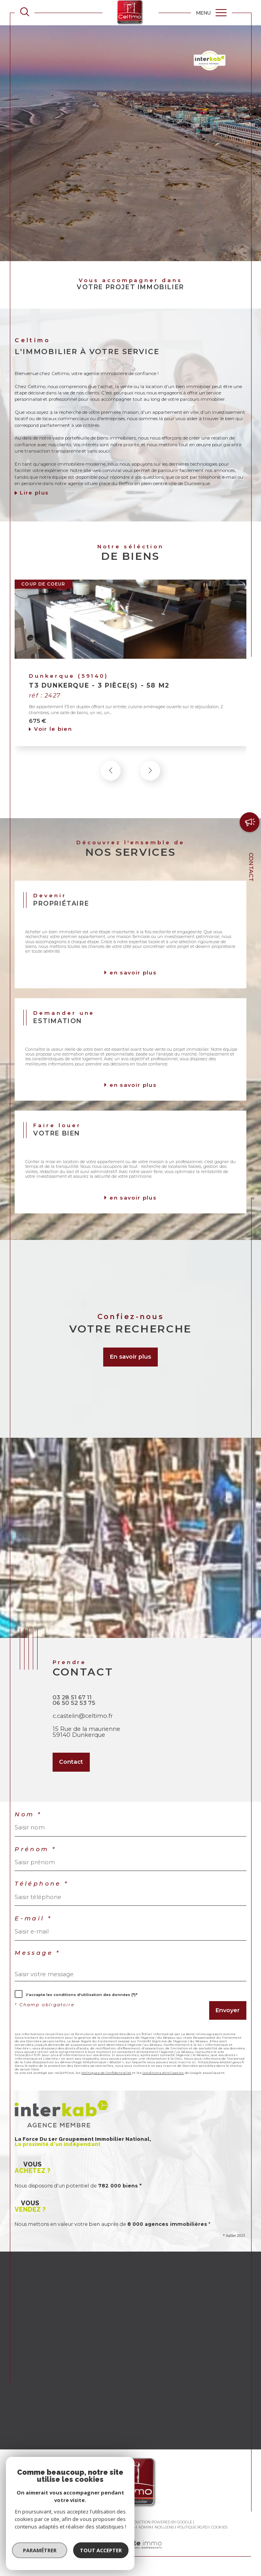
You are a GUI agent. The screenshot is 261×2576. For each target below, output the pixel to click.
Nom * (28, 1815)
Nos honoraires (50, 2527)
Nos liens (164, 2527)
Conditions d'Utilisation (163, 2073)
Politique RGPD (192, 2527)
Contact (251, 867)
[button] (150, 773)
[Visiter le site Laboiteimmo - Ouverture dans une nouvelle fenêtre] (130, 2553)
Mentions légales (116, 2527)
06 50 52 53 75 (74, 1702)
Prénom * (35, 1849)
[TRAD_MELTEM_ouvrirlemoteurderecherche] (25, 12)
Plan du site (82, 2527)
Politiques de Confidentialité (106, 2073)
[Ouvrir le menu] (211, 12)
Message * (37, 1953)
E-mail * (33, 1919)
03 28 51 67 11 (72, 1697)
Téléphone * (41, 1884)
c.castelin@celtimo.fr (83, 1715)
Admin (144, 2527)
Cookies (219, 2527)
